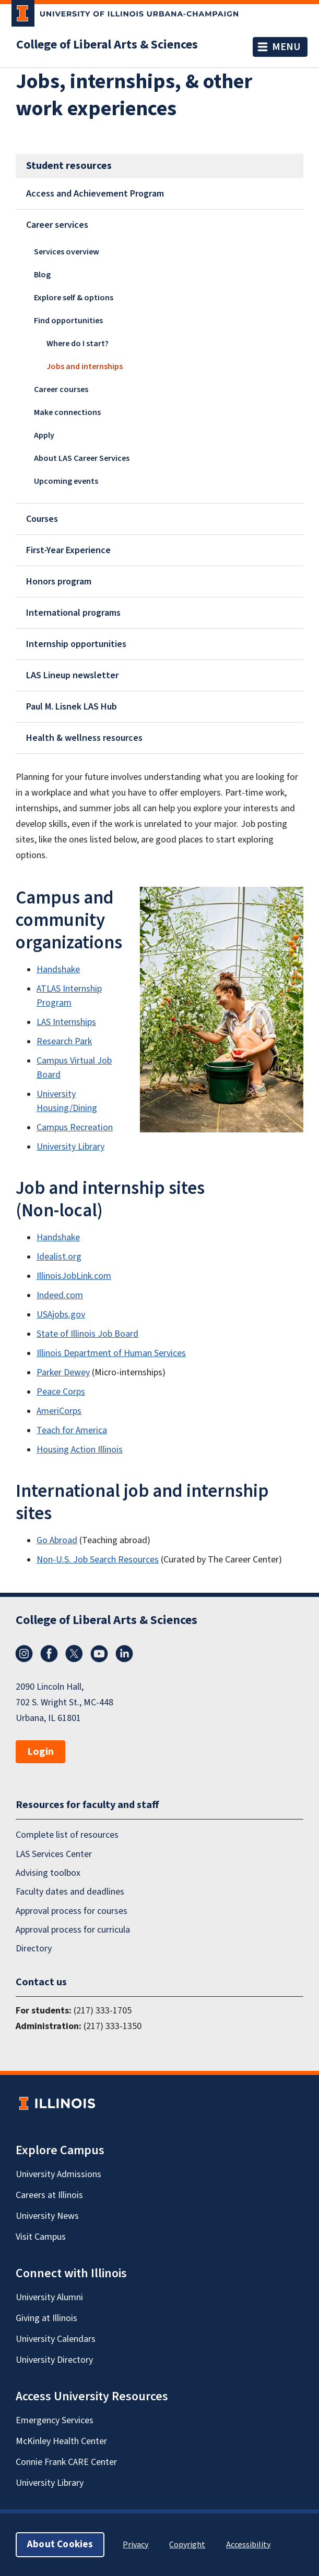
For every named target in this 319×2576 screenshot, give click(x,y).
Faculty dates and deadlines (70, 1892)
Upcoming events (66, 481)
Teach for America (72, 1430)
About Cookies (60, 2544)
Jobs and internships (84, 366)
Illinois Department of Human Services (111, 1353)
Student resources (69, 165)
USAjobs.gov (61, 1314)
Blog (42, 274)
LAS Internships (66, 1022)
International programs (73, 612)
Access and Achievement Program (95, 193)
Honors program (58, 581)
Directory (34, 1949)
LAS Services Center (54, 1854)
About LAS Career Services (81, 458)
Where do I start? (77, 343)
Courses (42, 519)
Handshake (58, 969)
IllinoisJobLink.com (74, 1276)
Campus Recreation (75, 1127)
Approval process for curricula (73, 1929)
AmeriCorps (59, 1411)
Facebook (49, 1653)
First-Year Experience (68, 550)
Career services (57, 224)
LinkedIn (124, 1653)
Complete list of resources (67, 1835)
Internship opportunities (76, 644)
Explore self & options (73, 297)
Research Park (64, 1041)
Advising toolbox (48, 1872)
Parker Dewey (63, 1372)
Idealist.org (59, 1256)
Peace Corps (61, 1391)
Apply (44, 435)
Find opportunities (68, 320)
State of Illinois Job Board (87, 1333)
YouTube (99, 1653)
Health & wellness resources (84, 737)
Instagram (24, 1653)
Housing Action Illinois (80, 1449)
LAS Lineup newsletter (72, 675)
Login (40, 1751)
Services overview (66, 252)
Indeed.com (60, 1295)
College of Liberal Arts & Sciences (107, 45)
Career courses (61, 389)
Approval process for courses (71, 1911)
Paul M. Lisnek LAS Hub (71, 706)
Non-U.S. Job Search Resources (98, 1559)
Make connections (67, 412)
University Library (70, 1146)
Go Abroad (57, 1540)
